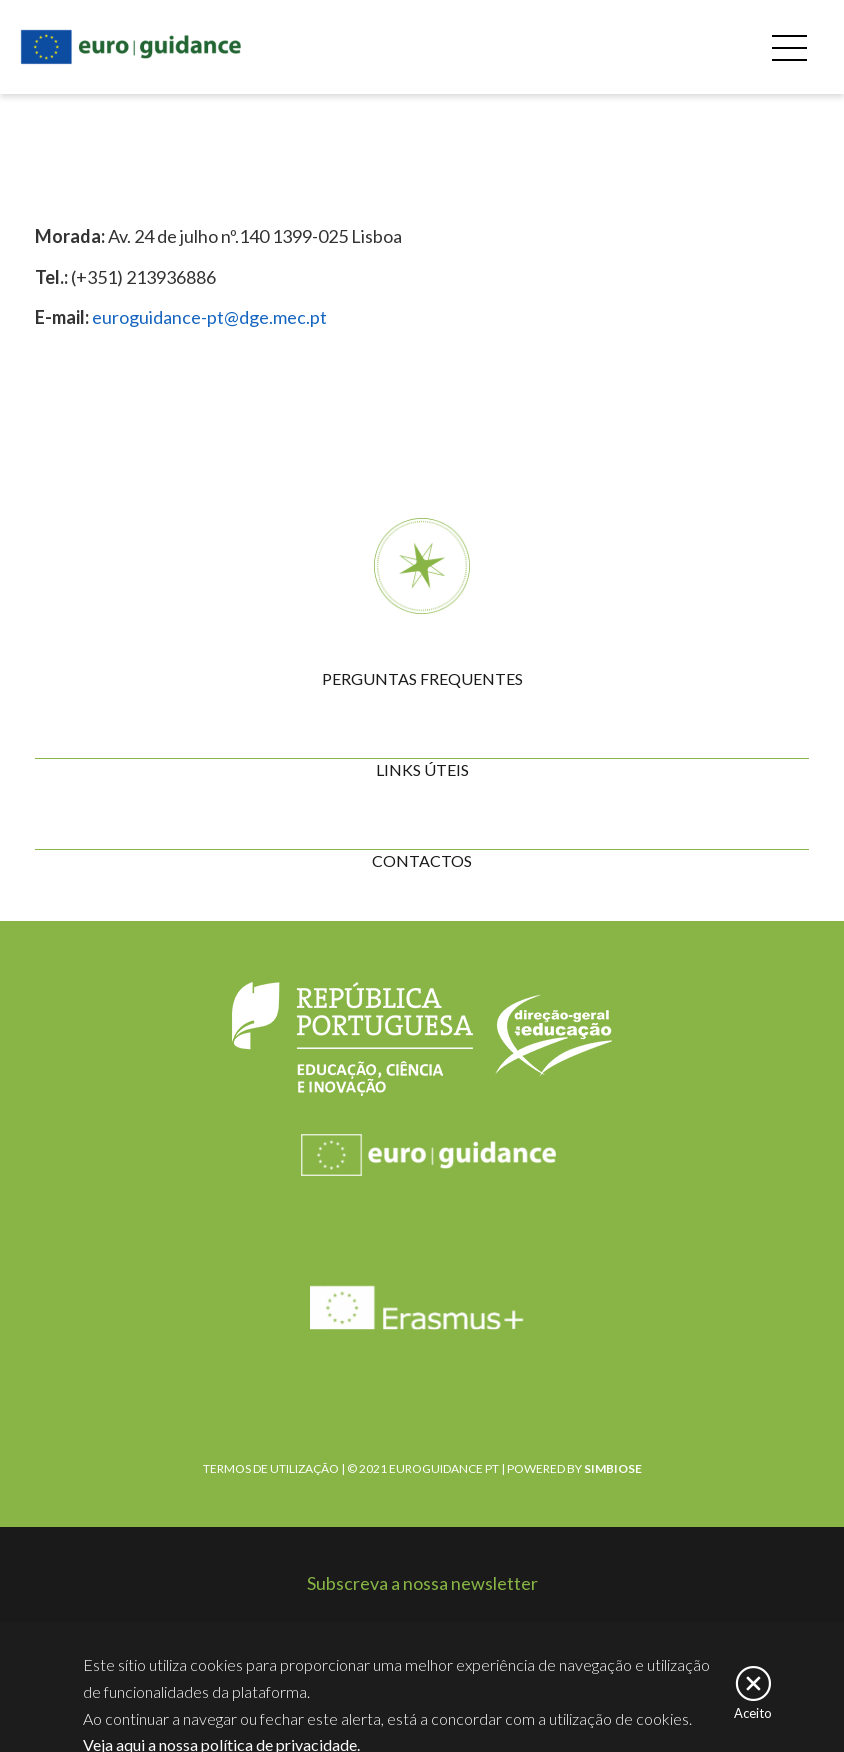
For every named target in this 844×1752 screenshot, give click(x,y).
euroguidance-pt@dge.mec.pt (209, 317)
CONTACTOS (422, 860)
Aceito (753, 1718)
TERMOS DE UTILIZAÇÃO (271, 1468)
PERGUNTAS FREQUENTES (422, 678)
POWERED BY (574, 1468)
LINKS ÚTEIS (422, 769)
